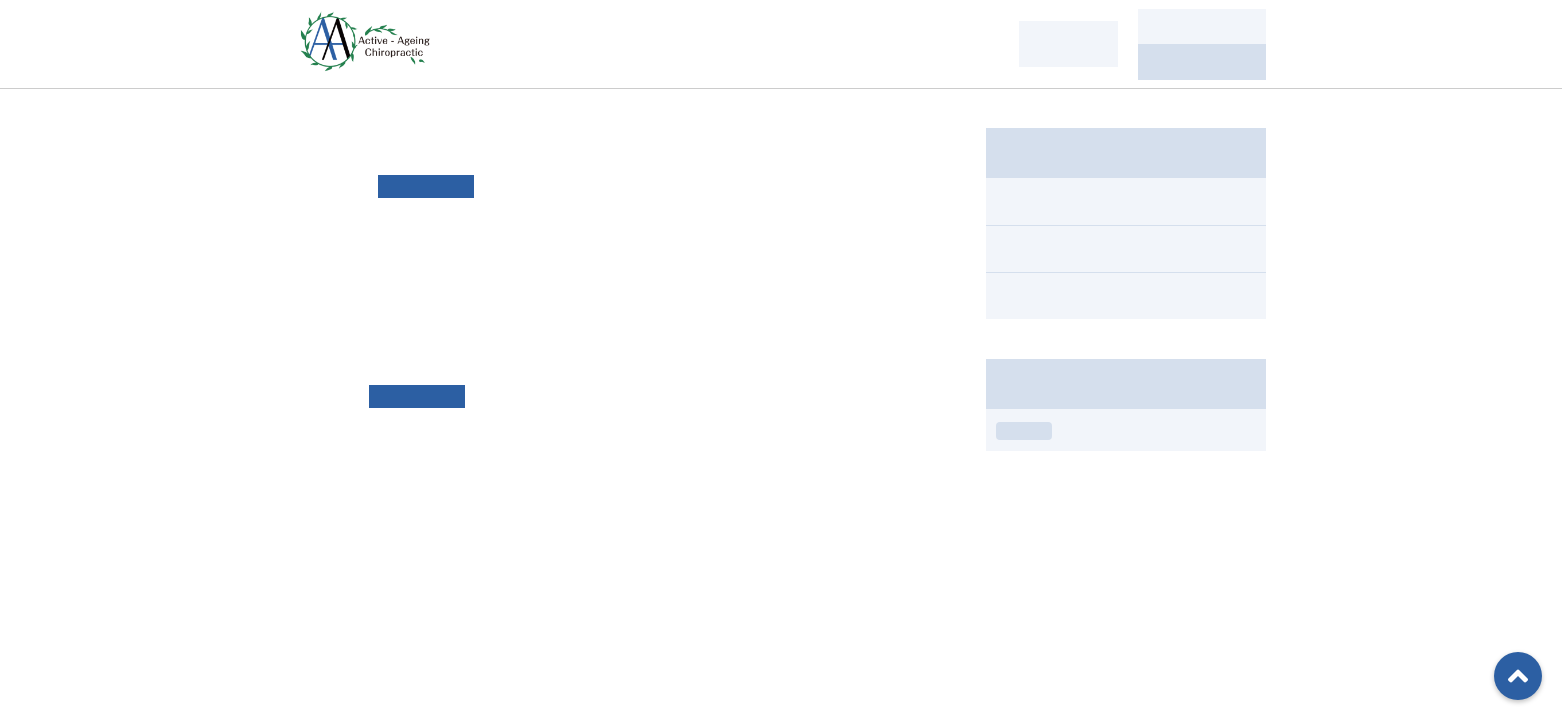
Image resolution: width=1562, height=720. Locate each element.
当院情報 (954, 43)
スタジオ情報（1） (1064, 295)
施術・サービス (810, 43)
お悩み (674, 43)
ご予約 (1202, 26)
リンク (832, 248)
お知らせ (1024, 431)
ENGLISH (1068, 43)
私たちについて (546, 43)
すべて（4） (1040, 200)
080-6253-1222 (1202, 61)
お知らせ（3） (1048, 248)
